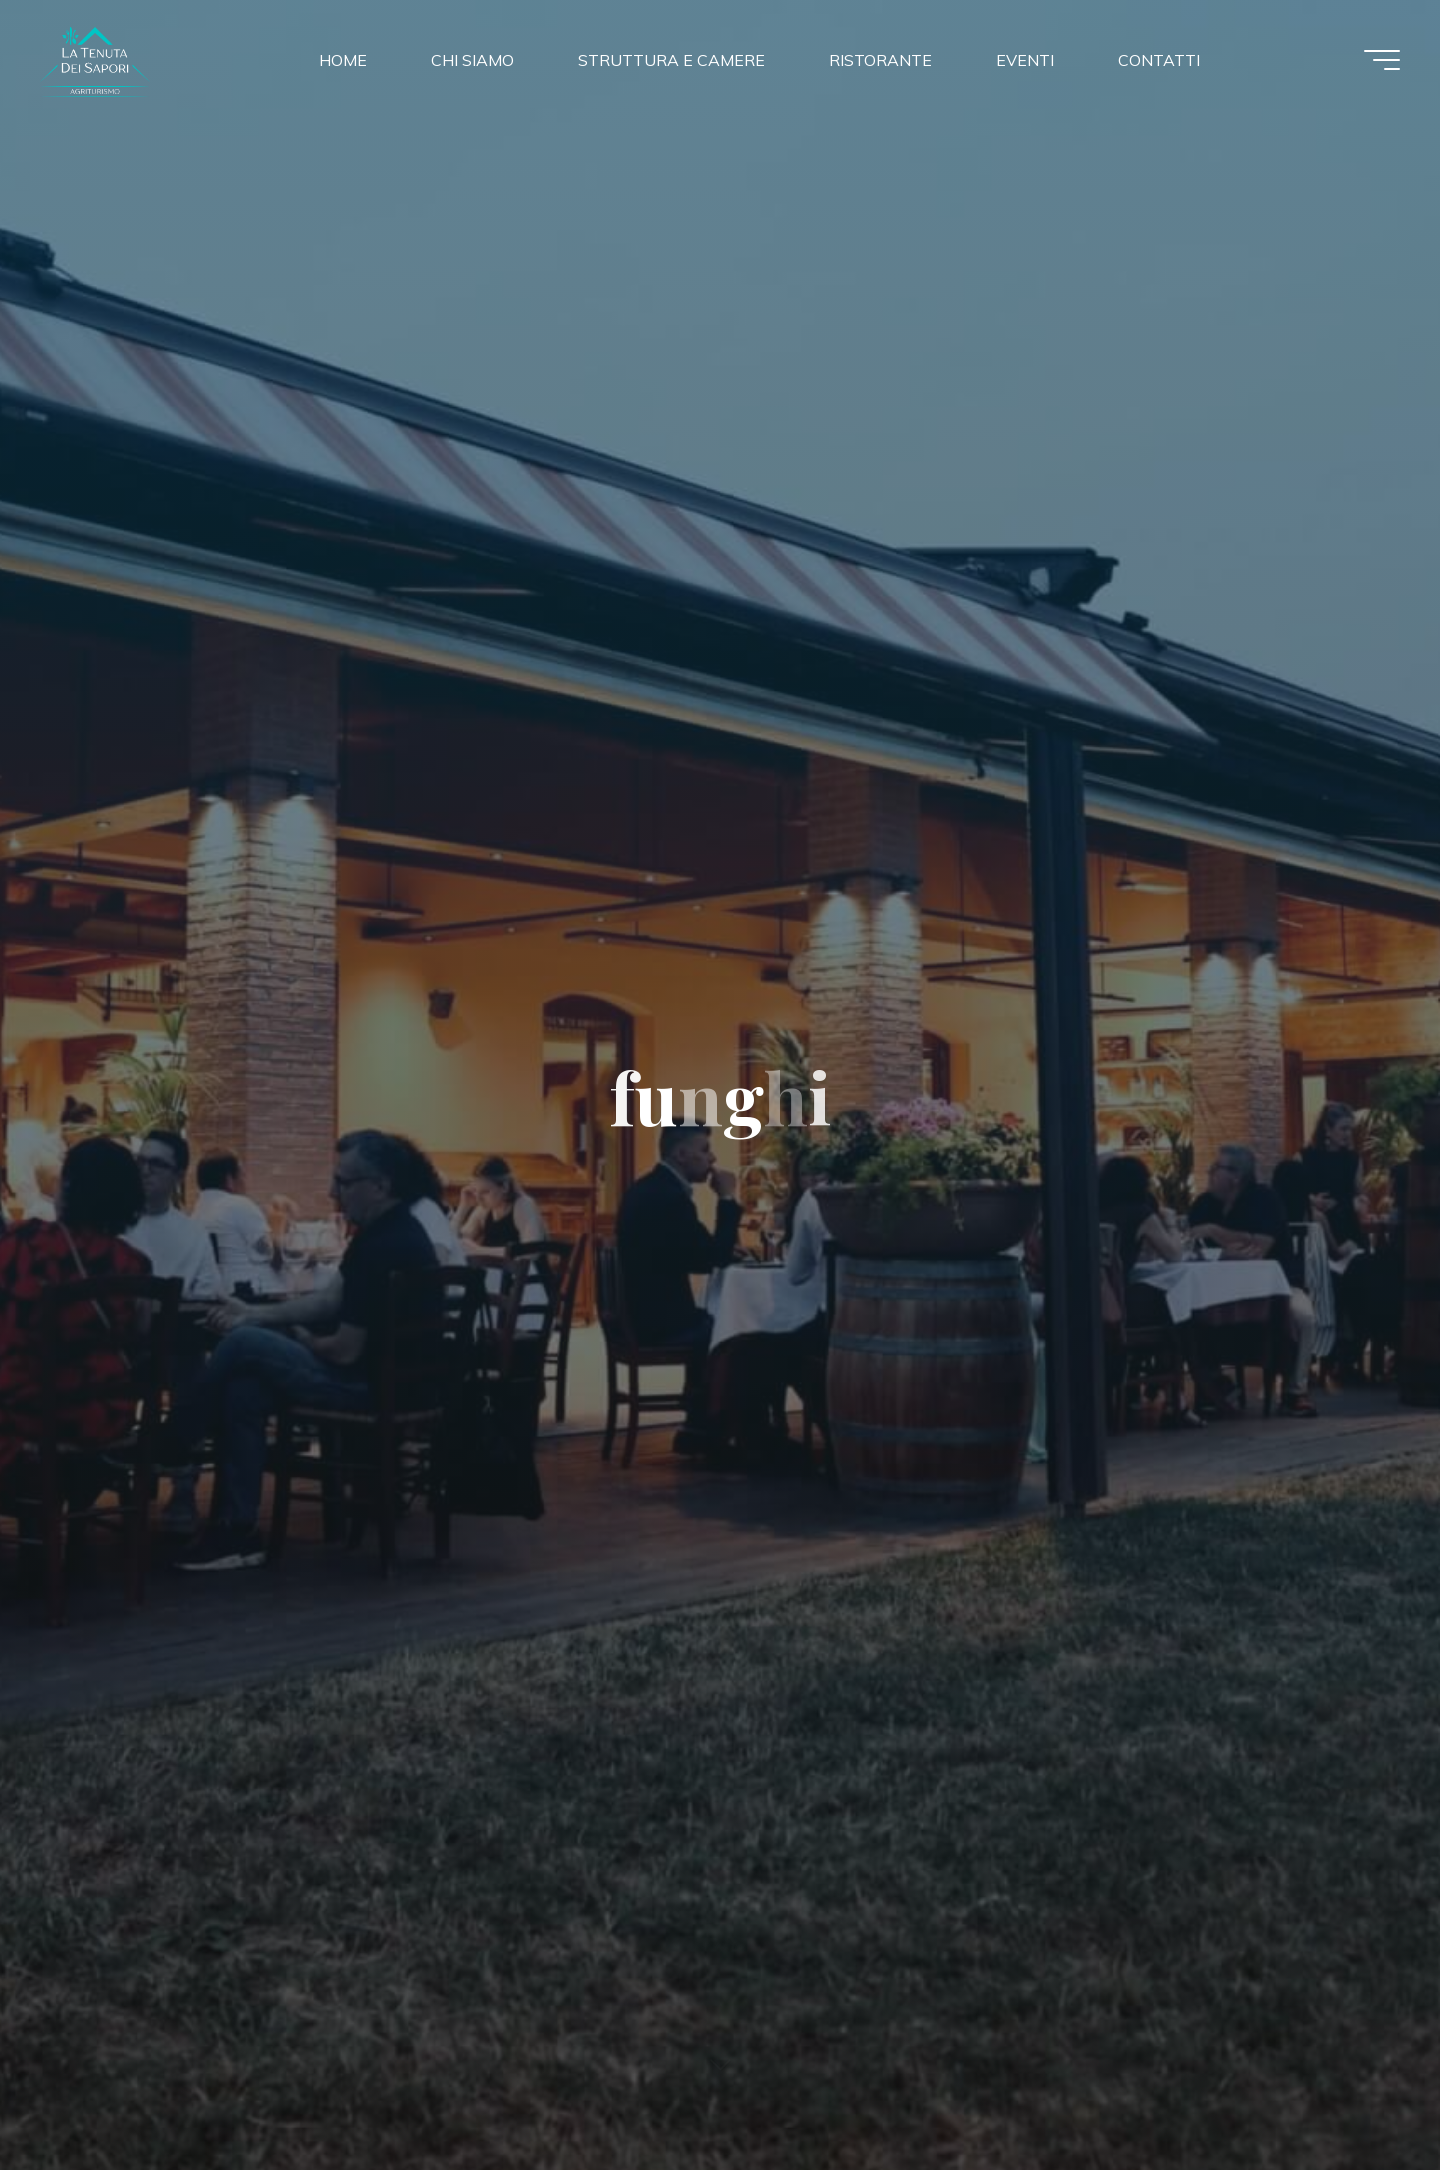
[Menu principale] (1382, 60)
